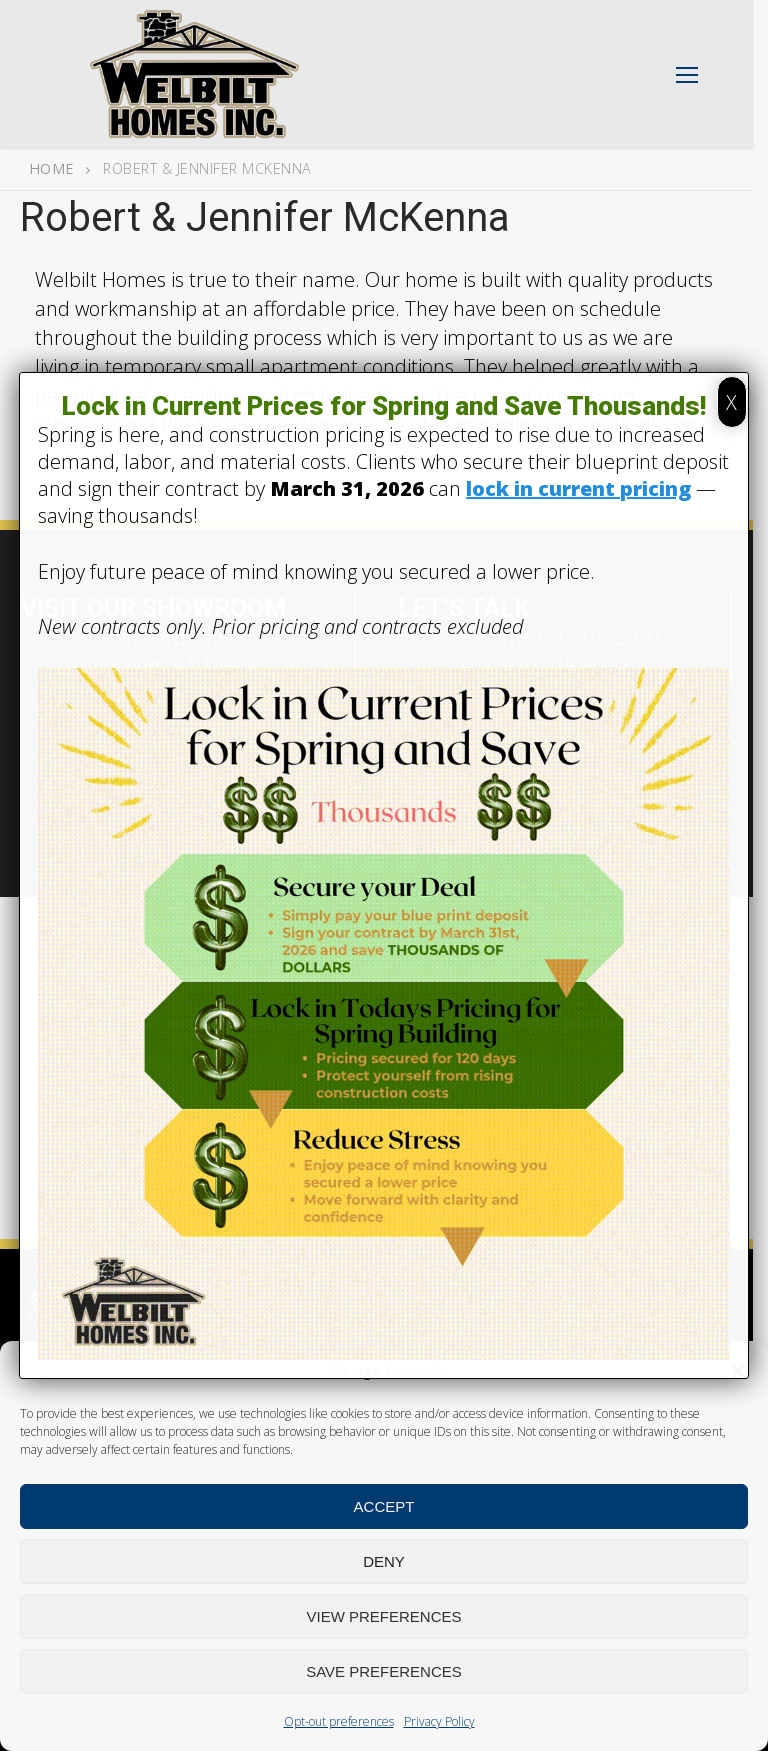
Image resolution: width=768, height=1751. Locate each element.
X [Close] (731, 402)
